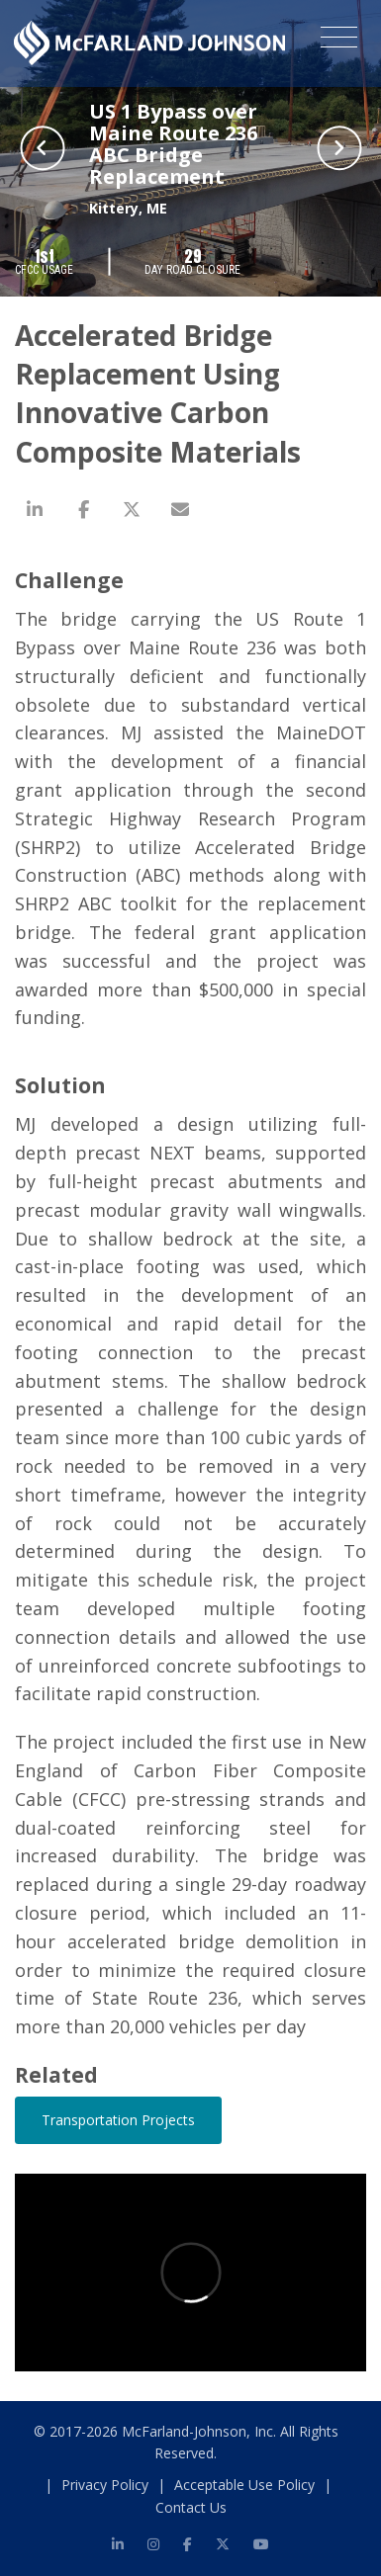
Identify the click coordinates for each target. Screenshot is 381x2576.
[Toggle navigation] (339, 40)
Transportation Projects (118, 2119)
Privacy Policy (104, 2484)
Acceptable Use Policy (244, 2484)
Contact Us (191, 2507)
